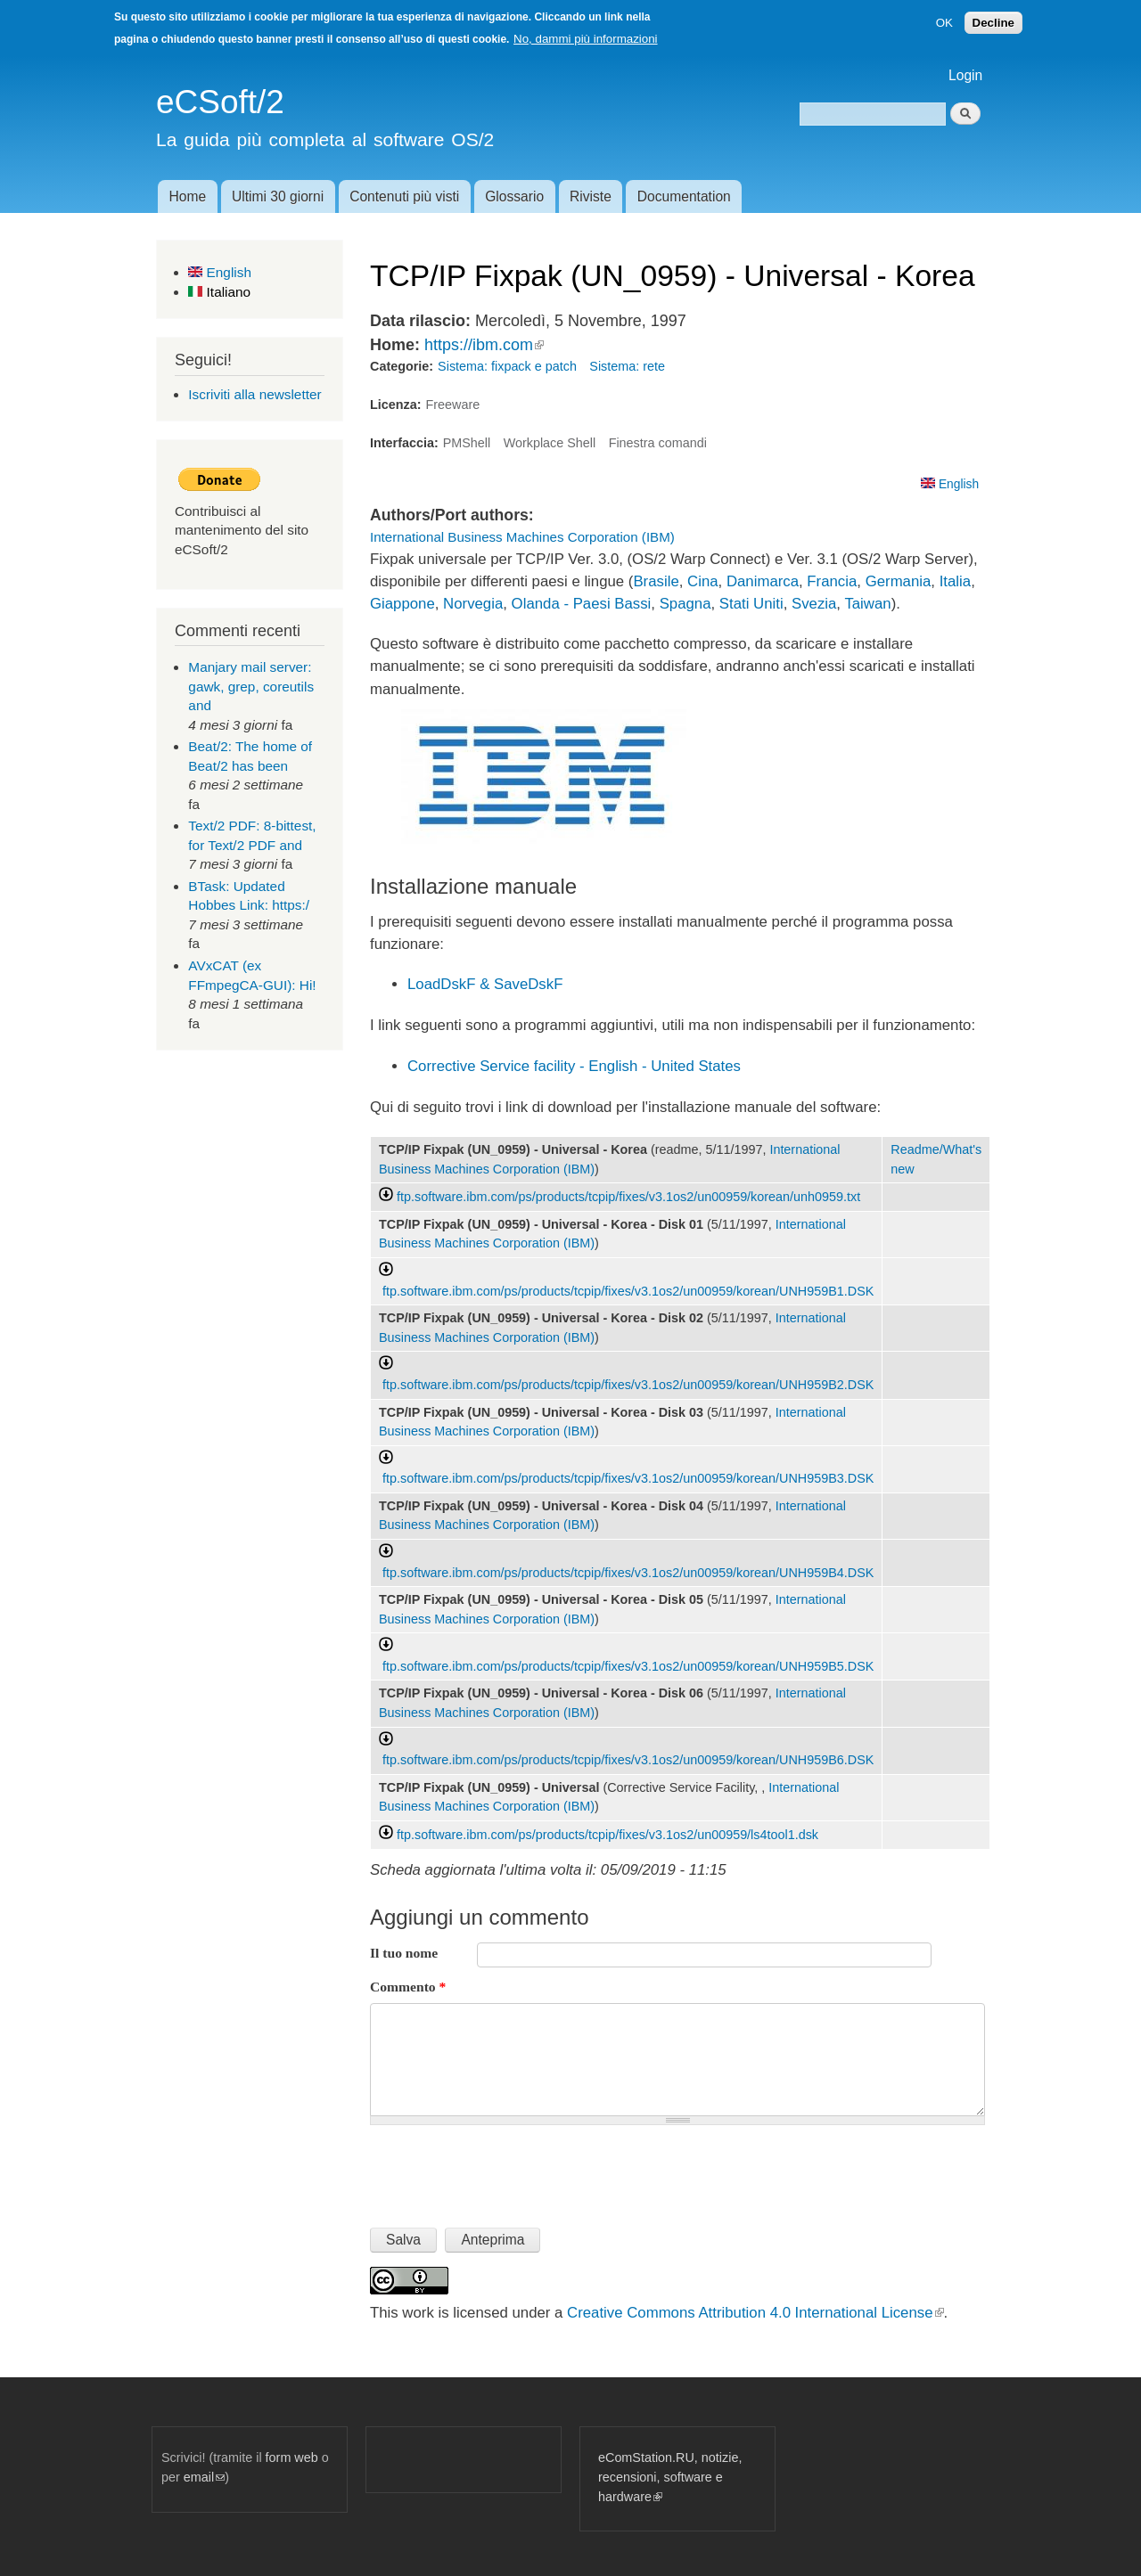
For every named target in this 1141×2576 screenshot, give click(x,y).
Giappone (402, 603)
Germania (899, 581)
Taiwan (867, 603)
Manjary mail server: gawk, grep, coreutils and (251, 686)
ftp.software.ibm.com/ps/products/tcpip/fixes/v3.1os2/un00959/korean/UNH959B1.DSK (628, 1291)
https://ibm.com (484, 345)
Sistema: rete (627, 366)
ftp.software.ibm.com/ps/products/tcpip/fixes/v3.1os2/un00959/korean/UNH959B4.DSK (628, 1573)
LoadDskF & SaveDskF (484, 984)
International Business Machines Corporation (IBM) (522, 536)
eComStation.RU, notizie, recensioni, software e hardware (670, 2476)
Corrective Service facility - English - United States (574, 1066)
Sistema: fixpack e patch (507, 366)
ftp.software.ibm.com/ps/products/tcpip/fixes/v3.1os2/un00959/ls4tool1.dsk (607, 1835)
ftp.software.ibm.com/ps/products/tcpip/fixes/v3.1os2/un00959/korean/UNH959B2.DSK (628, 1385)
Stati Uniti (751, 603)
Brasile (655, 581)
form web (292, 2457)
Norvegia (473, 603)
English (219, 272)
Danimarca (762, 581)
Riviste (591, 196)
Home (187, 196)
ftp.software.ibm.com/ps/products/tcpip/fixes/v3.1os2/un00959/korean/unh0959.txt (628, 1197)
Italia (955, 581)
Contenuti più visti (404, 196)
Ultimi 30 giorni (278, 196)
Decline (993, 22)
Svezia (814, 603)
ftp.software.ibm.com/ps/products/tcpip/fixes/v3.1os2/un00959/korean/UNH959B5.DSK (628, 1666)
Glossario (514, 196)
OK (944, 22)
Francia (832, 581)
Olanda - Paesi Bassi (582, 603)
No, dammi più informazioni (585, 38)
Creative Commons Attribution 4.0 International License (755, 2312)
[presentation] (505, 2169)
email (204, 2477)
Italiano (219, 291)
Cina (702, 581)
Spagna (685, 603)
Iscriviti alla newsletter (254, 394)
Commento (408, 1986)
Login (965, 75)
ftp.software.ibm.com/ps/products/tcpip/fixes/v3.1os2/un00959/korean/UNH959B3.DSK (628, 1478)
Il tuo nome (404, 1952)
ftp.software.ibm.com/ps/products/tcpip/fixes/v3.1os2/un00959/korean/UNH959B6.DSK (628, 1760)
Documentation (684, 196)
